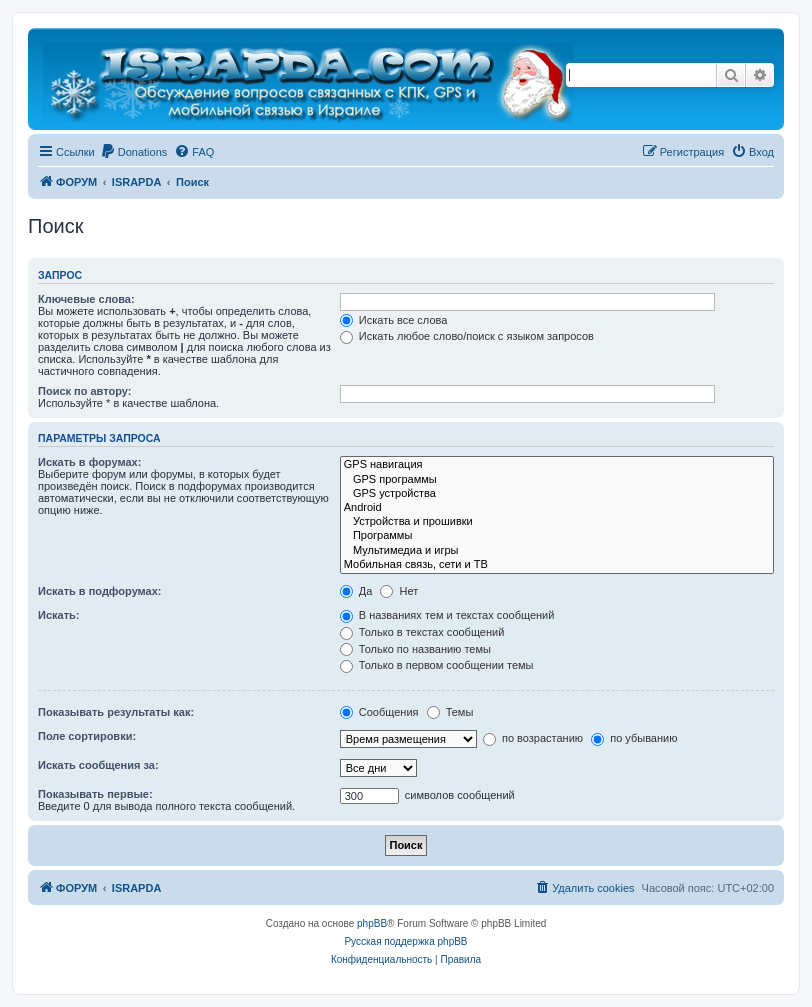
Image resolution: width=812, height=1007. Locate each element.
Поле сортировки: (87, 736)
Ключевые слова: (86, 299)
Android (557, 508)
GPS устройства (557, 494)
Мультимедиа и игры (557, 551)
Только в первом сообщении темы (437, 665)
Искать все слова (394, 320)
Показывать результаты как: (116, 712)
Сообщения (379, 712)
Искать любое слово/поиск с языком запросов (467, 336)
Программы (557, 536)
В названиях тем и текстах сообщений (447, 615)
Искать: (58, 615)
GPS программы (557, 480)
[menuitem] (134, 152)
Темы (450, 712)
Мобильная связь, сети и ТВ (557, 565)
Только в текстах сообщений (422, 632)
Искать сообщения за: (98, 765)
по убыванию (634, 738)
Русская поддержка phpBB (405, 941)
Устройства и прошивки (557, 522)
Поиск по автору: (84, 391)
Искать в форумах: (89, 462)
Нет (399, 591)
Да (356, 591)
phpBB (372, 923)
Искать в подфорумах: (100, 591)
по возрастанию (533, 738)
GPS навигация (557, 465)
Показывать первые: (95, 794)
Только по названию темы (415, 649)
